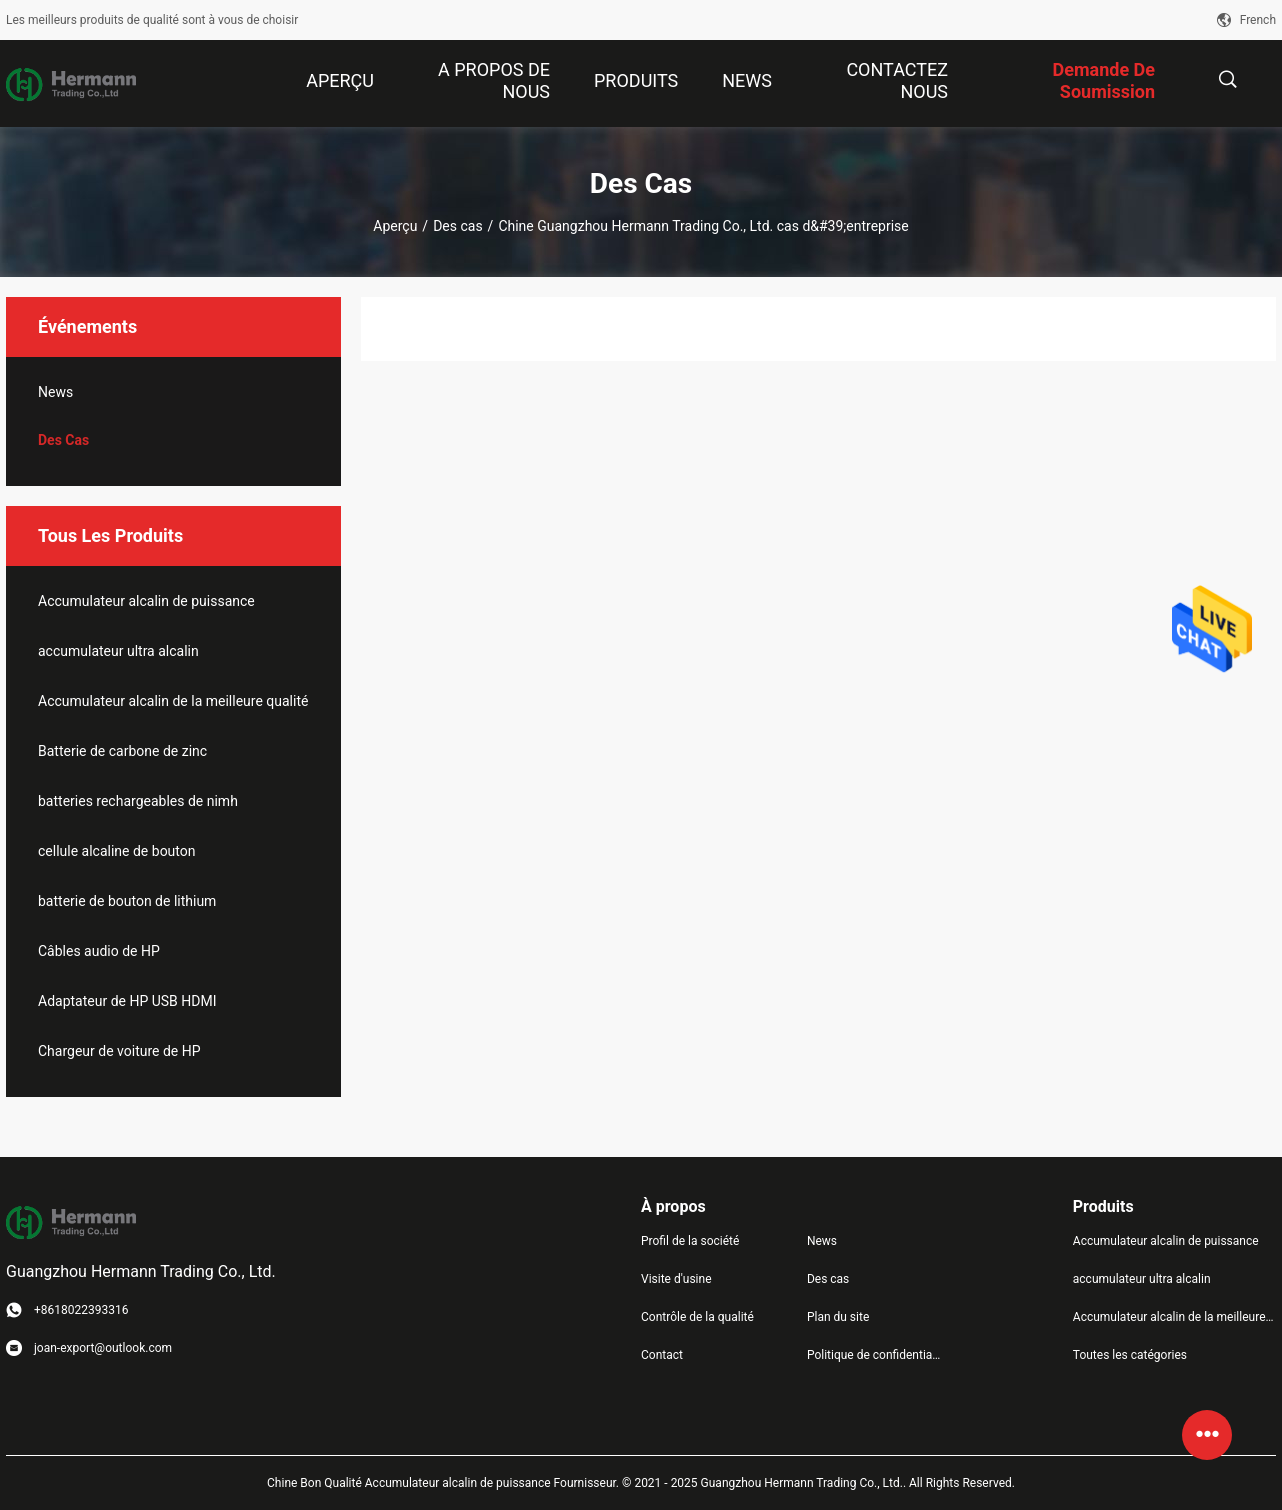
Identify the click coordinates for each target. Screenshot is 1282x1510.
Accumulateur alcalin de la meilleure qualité (173, 701)
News (55, 392)
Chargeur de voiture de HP (119, 1051)
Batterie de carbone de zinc (122, 751)
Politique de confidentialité (874, 1355)
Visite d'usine (676, 1279)
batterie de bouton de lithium (127, 901)
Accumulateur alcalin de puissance (146, 601)
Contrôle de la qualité (697, 1317)
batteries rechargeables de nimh (138, 801)
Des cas (457, 226)
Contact (662, 1355)
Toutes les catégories (1130, 1355)
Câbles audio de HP (99, 951)
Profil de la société (690, 1241)
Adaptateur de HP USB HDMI (127, 1001)
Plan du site (838, 1317)
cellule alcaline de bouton (117, 851)
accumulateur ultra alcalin (118, 651)
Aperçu (395, 226)
